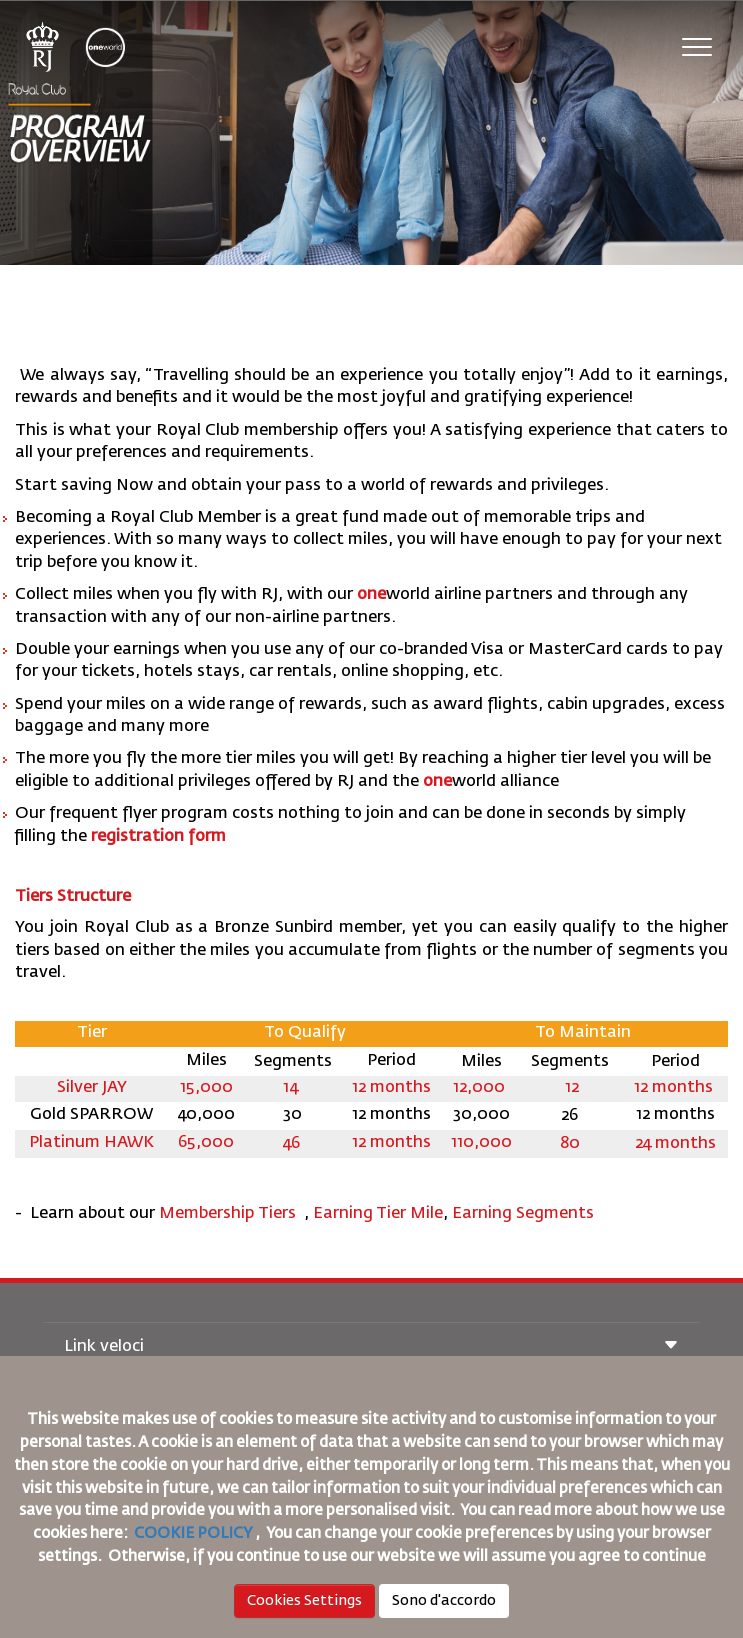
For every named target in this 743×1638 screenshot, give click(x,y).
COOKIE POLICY (193, 1533)
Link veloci (371, 1347)
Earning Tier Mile (378, 1214)
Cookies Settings (304, 1601)
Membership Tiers (229, 1214)
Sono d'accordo (444, 1601)
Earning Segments (523, 1214)
